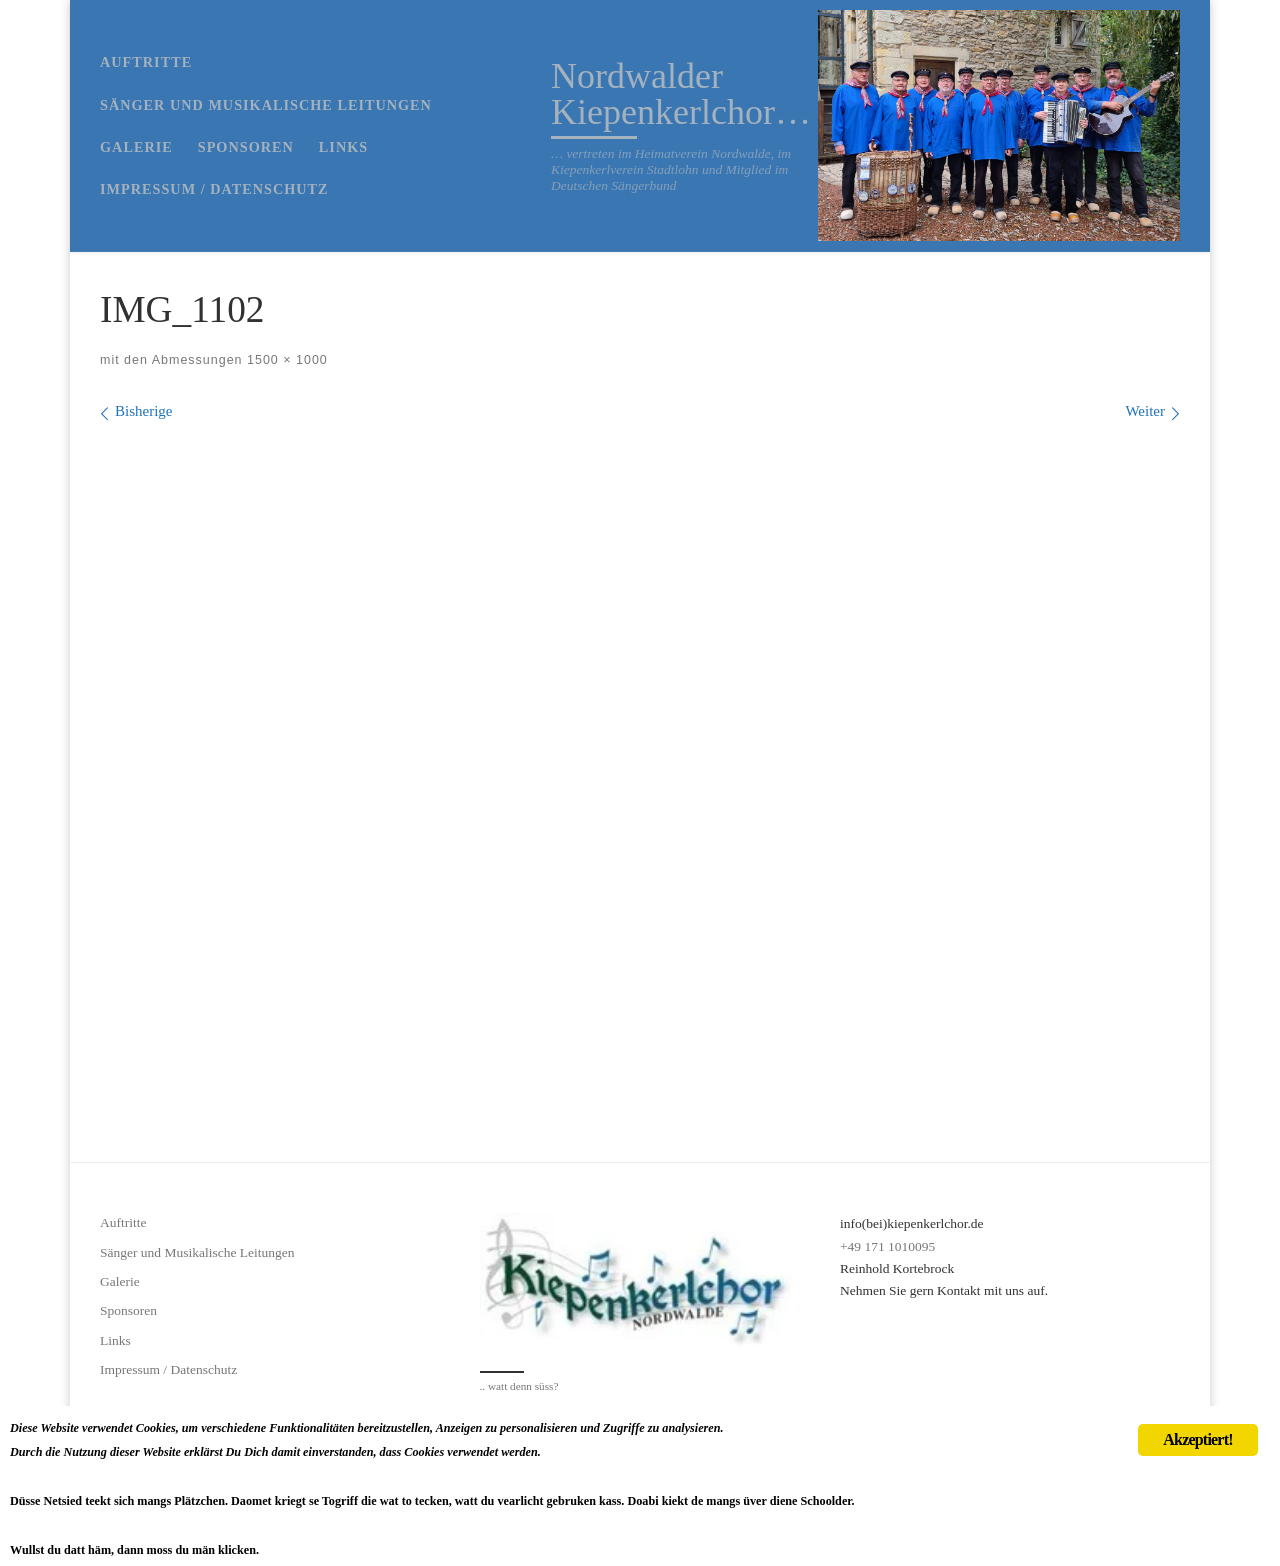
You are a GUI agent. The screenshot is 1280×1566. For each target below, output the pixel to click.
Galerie (120, 1281)
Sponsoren (128, 1310)
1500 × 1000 (285, 360)
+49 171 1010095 (887, 1246)
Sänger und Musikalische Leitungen (197, 1252)
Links (115, 1340)
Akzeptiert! (1197, 1384)
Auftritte (123, 1222)
